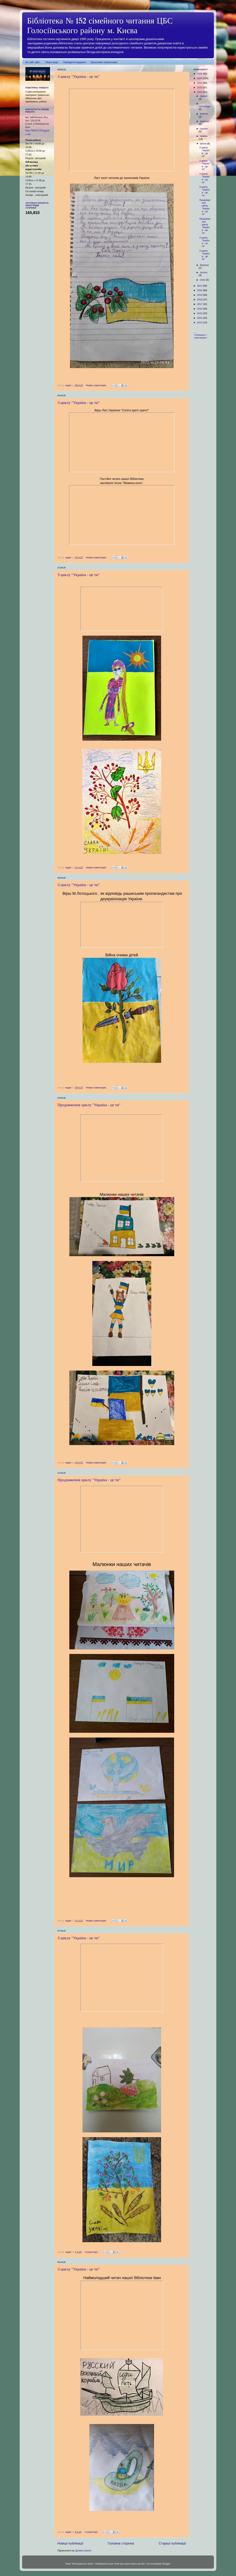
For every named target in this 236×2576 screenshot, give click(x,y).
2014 (200, 318)
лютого (203, 272)
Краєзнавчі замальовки (104, 62)
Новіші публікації (70, 2543)
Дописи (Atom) (83, 2550)
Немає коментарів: (96, 385)
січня (203, 280)
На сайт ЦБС (32, 62)
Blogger (166, 2563)
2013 (200, 322)
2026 (200, 73)
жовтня (204, 113)
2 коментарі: (92, 2532)
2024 (200, 83)
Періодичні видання (74, 62)
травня (203, 136)
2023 (200, 87)
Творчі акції (51, 62)
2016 (200, 308)
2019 (200, 295)
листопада (204, 106)
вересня (204, 121)
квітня (203, 143)
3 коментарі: (92, 2252)
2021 (200, 285)
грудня (203, 96)
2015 (200, 313)
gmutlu (141, 2563)
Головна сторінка (121, 2543)
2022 (200, 92)
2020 (200, 290)
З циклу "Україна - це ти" (79, 76)
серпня (204, 128)
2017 (200, 304)
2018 (200, 299)
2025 (200, 78)
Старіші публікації (172, 2543)
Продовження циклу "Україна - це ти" (89, 1105)
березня (204, 265)
